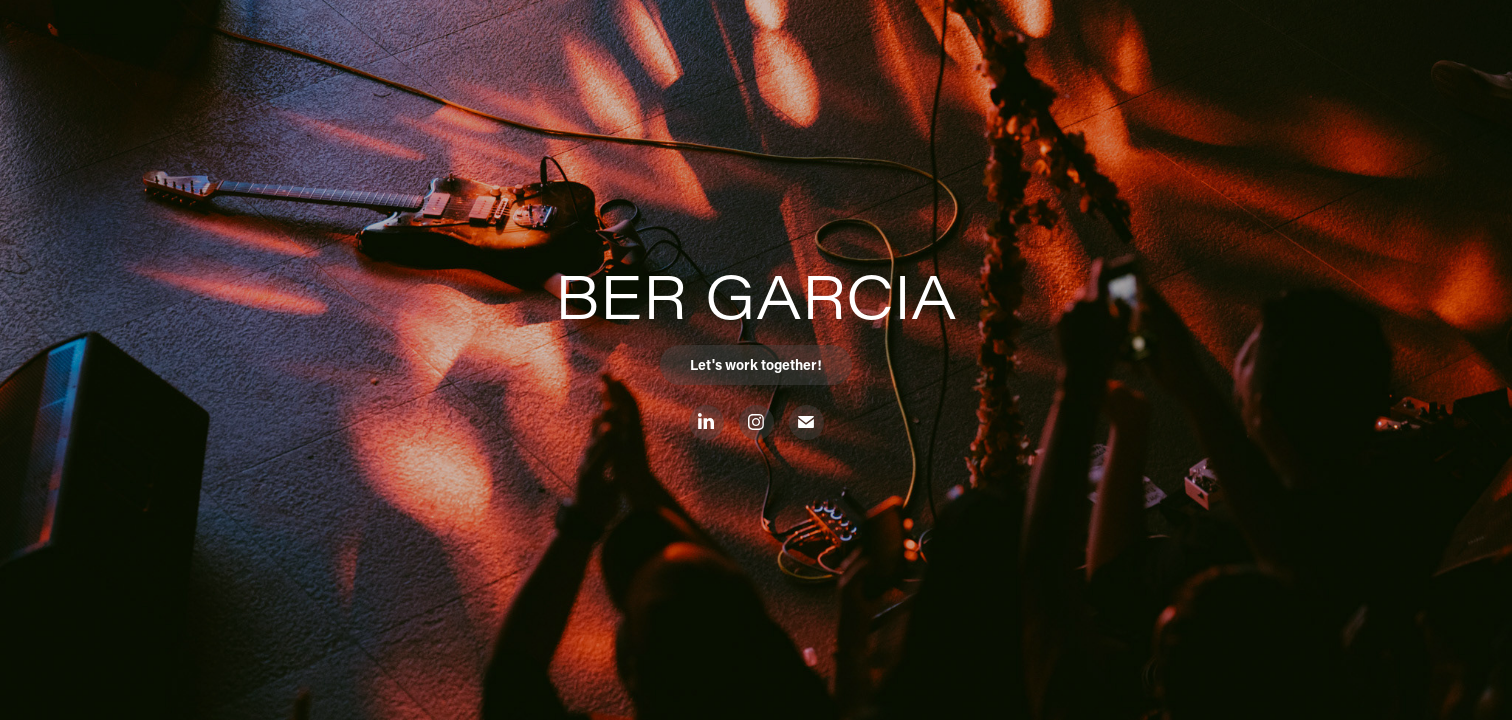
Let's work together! (756, 364)
